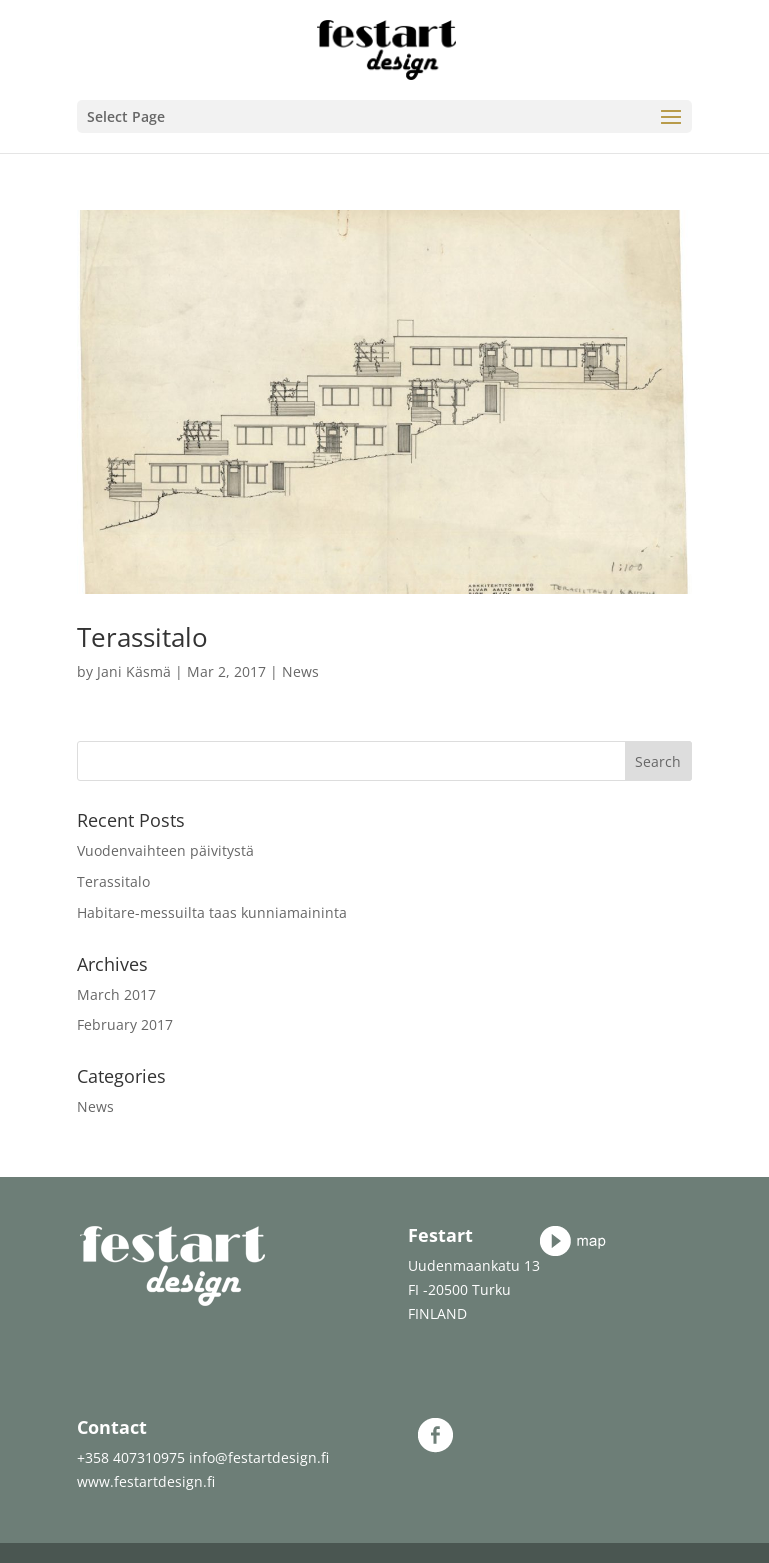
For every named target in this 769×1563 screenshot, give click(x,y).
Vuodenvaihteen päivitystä (165, 850)
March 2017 (116, 994)
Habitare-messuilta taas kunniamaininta (212, 912)
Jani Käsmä (134, 671)
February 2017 (125, 1024)
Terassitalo (142, 637)
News (300, 671)
